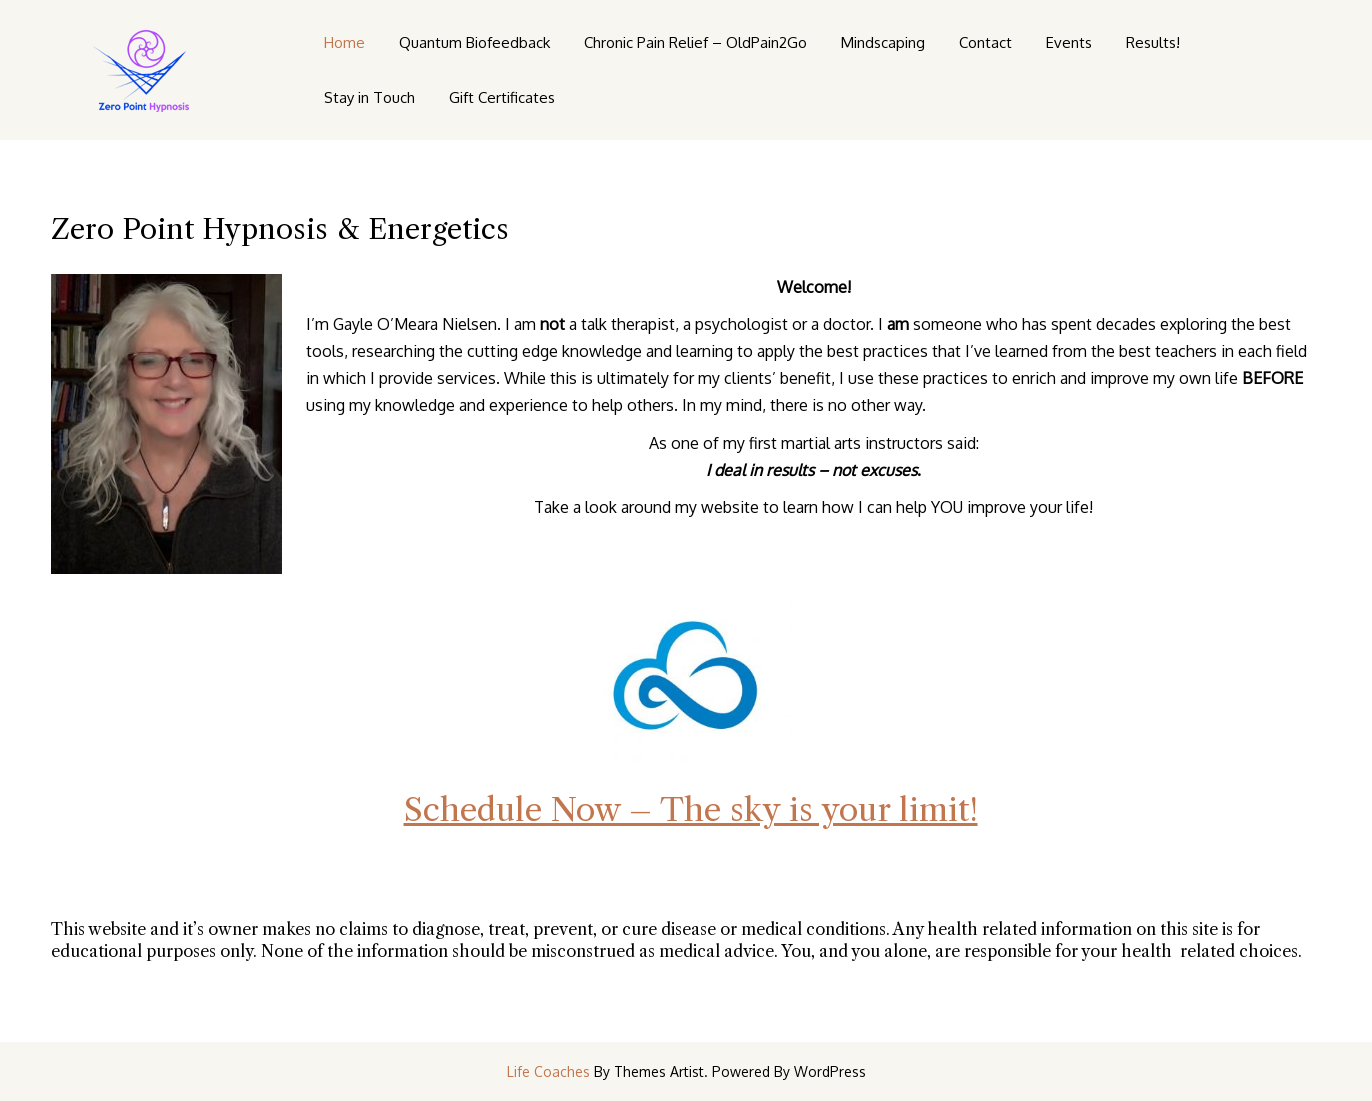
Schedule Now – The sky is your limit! (691, 809)
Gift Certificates (502, 97)
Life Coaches (548, 1071)
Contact (985, 42)
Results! (1153, 42)
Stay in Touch (369, 97)
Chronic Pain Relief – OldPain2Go (695, 42)
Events (1069, 42)
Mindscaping (883, 42)
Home (344, 42)
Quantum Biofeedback (474, 42)
